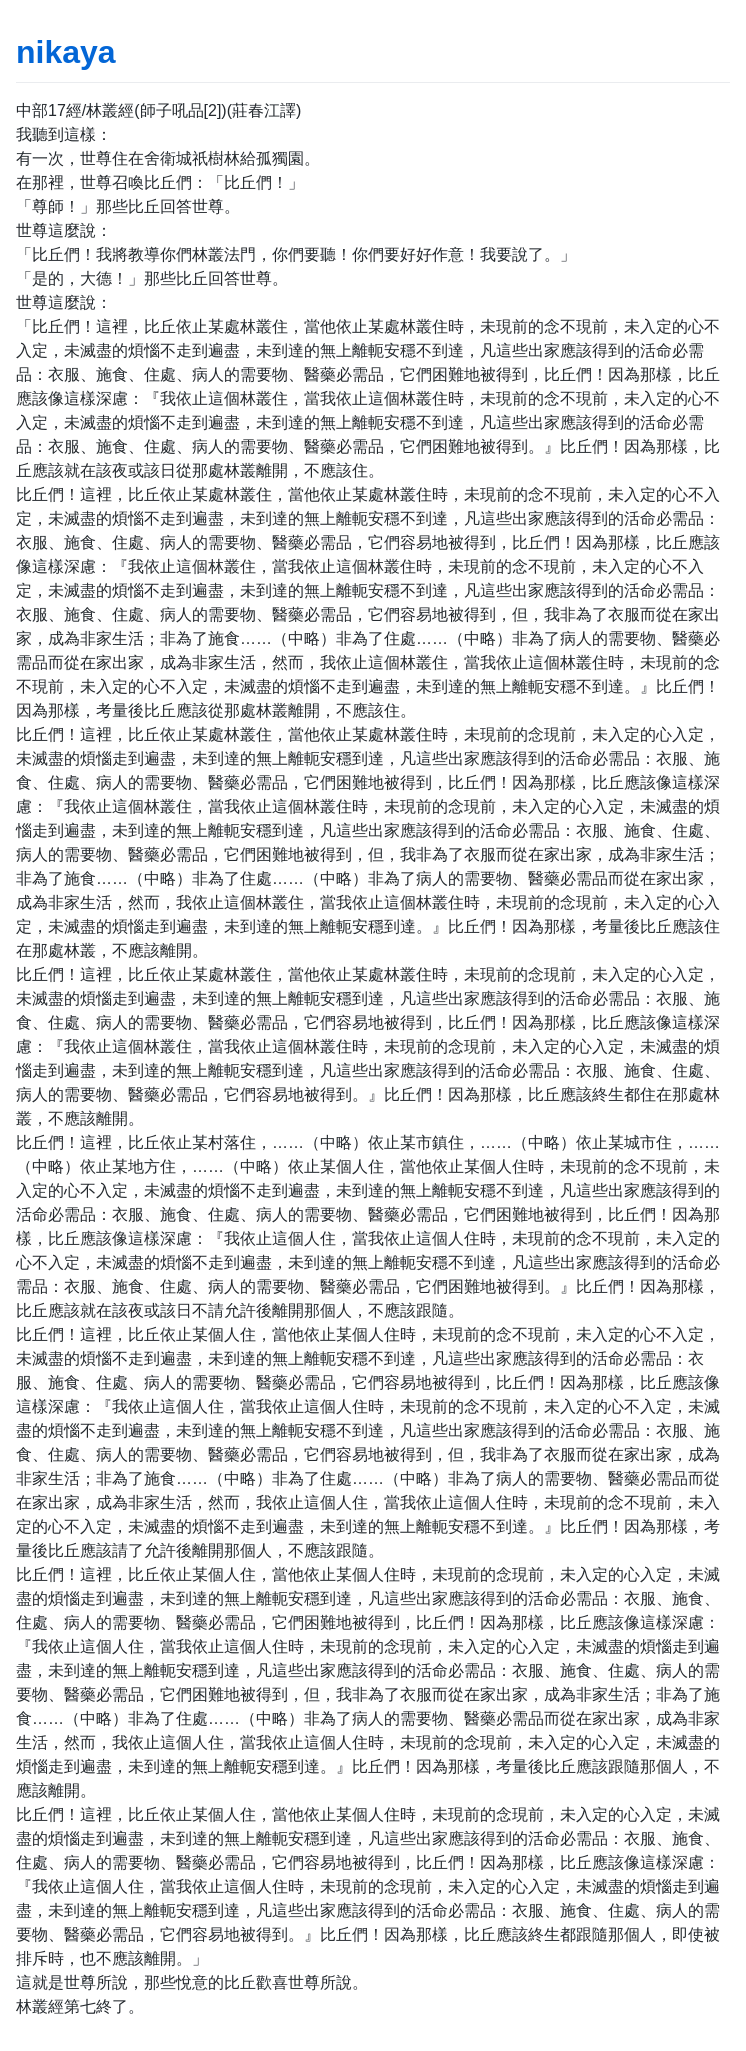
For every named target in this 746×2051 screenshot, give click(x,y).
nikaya (66, 52)
